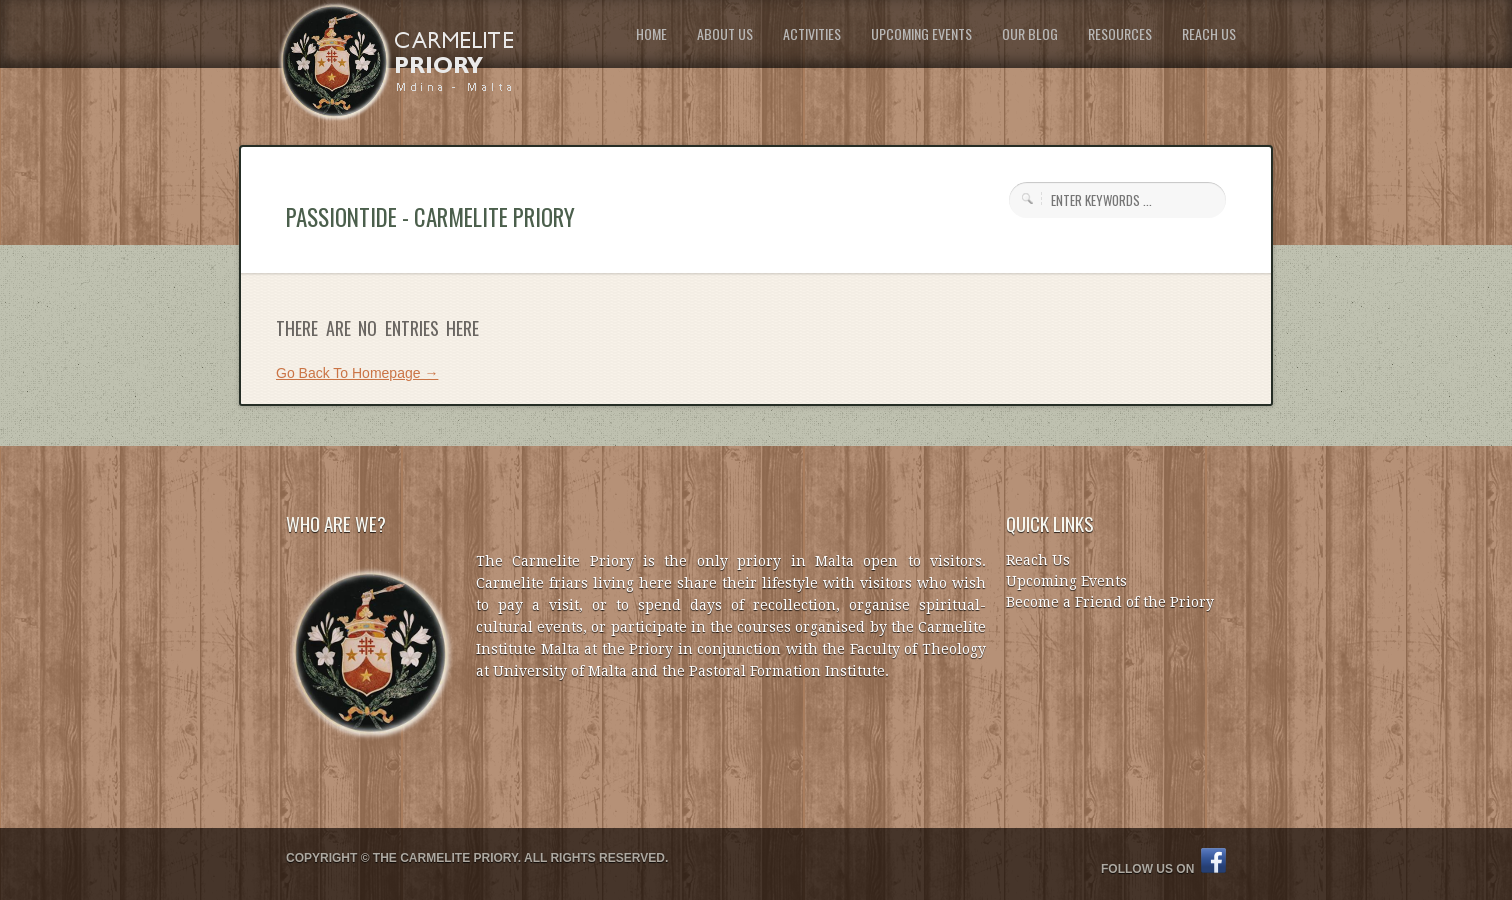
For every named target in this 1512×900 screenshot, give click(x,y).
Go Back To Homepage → (357, 373)
